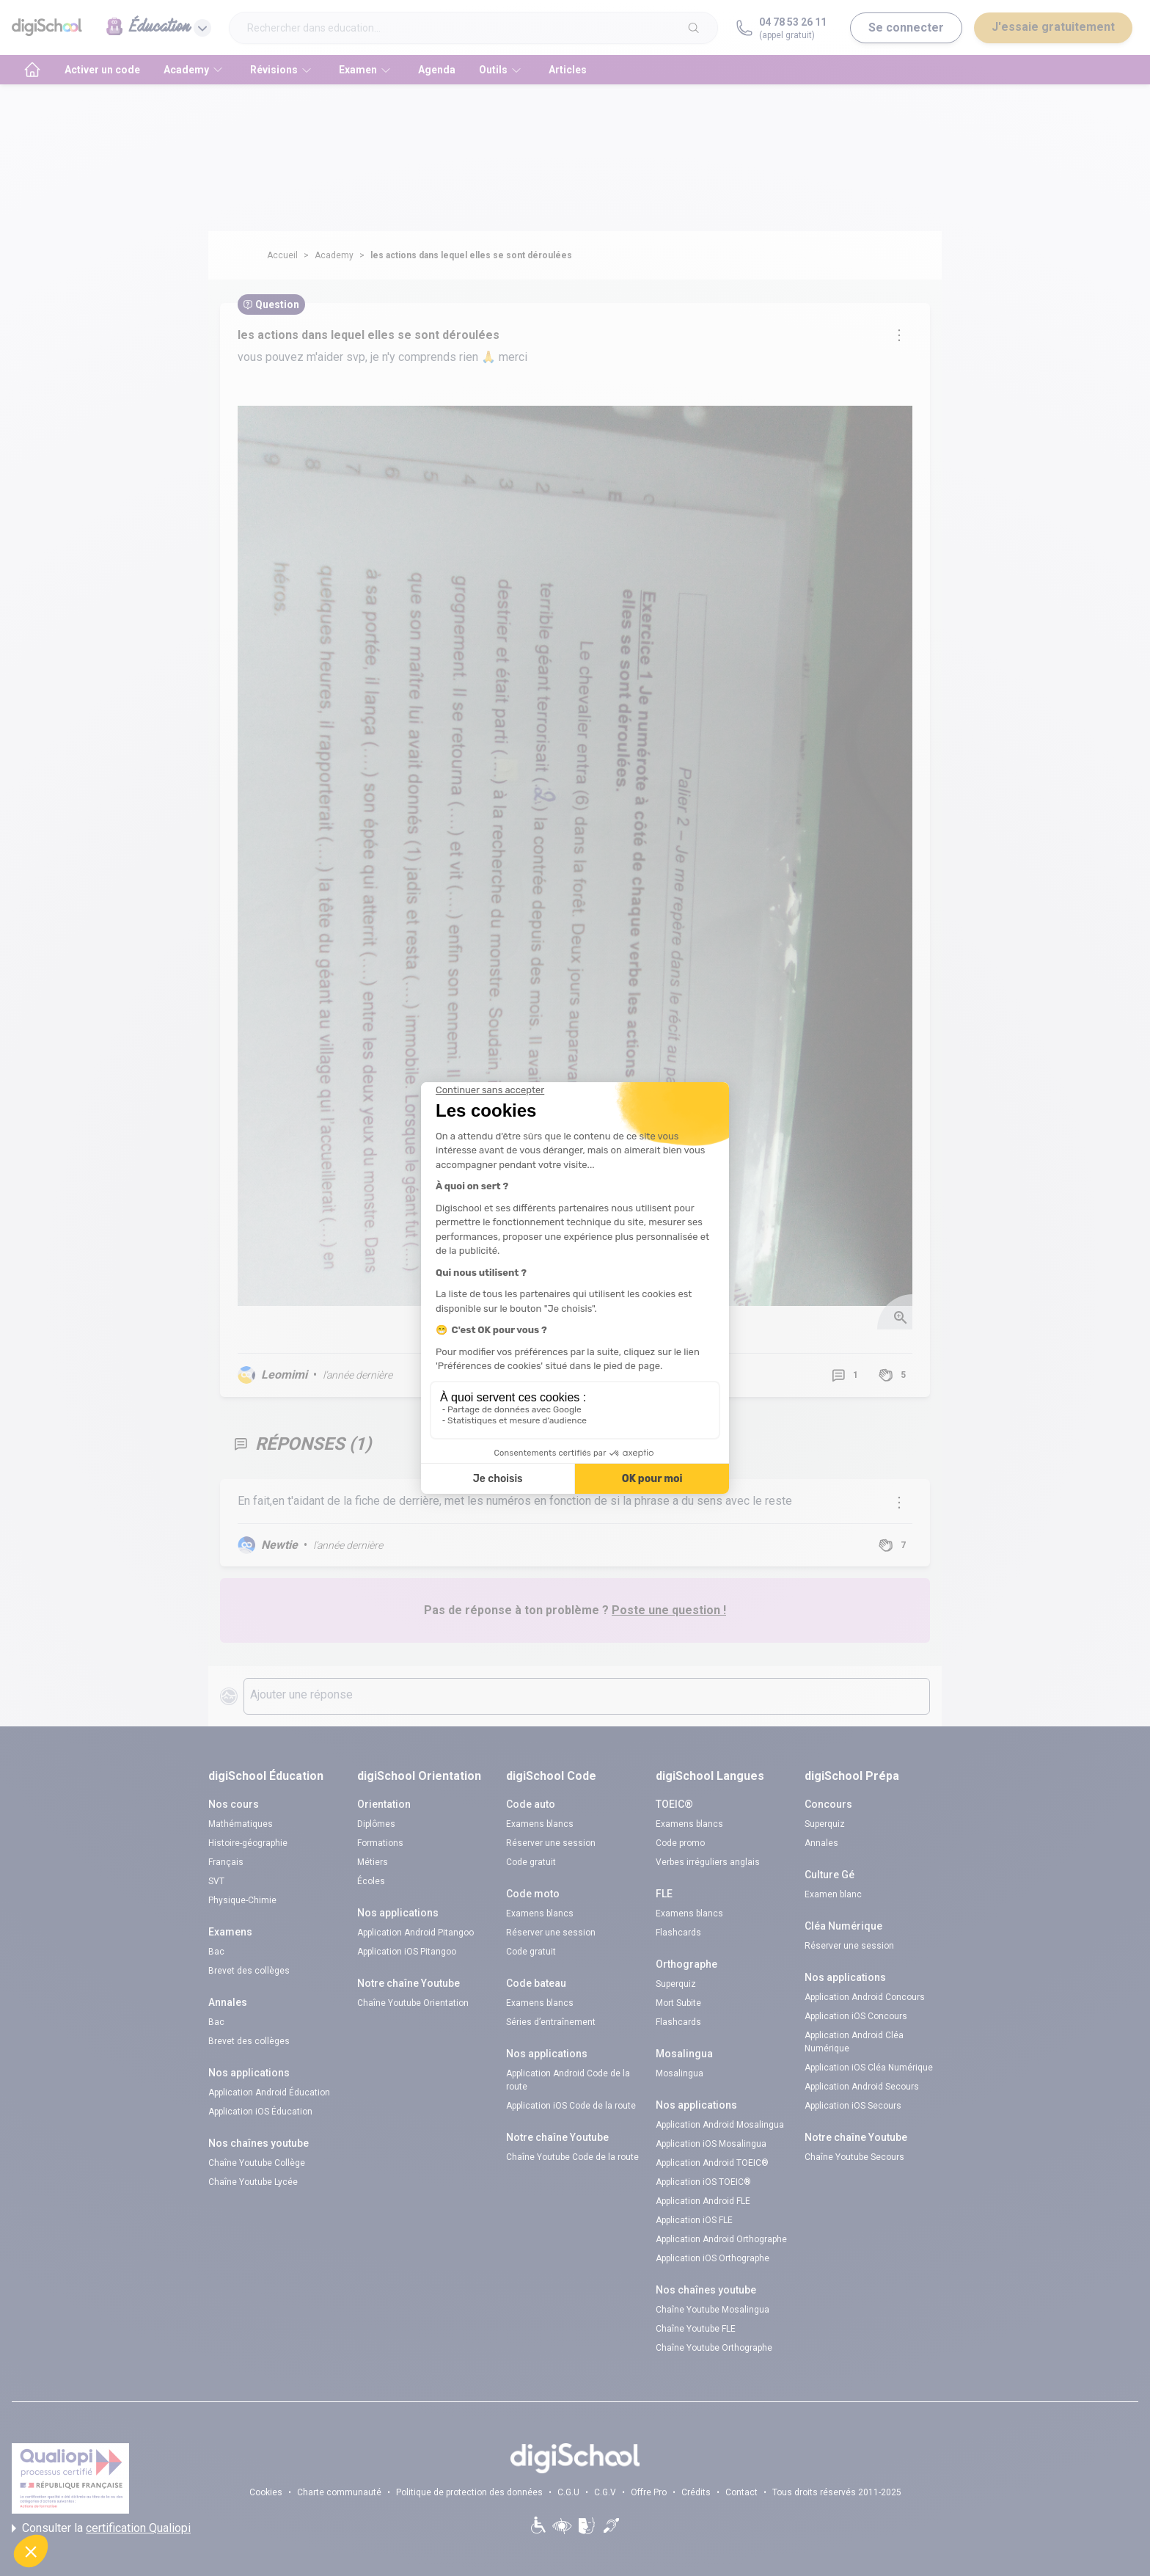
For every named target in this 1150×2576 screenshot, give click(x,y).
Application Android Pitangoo (415, 1932)
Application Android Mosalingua (720, 2125)
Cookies (265, 2492)
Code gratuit (531, 1862)
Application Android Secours (862, 2086)
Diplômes (376, 1824)
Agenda (436, 70)
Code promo (680, 1843)
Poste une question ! (669, 1610)
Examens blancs (540, 1824)
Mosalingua (679, 2073)
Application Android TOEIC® (712, 2163)
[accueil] (32, 69)
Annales (821, 1843)
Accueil (282, 255)
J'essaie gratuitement (1053, 27)
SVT (216, 1881)
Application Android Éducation (269, 2092)
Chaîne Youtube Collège (256, 2163)
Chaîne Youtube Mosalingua (712, 2310)
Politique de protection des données (469, 2492)
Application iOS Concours (856, 2016)
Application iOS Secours (853, 2106)
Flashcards (678, 1932)
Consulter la (101, 2528)
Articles (568, 70)
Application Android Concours (865, 1997)
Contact (741, 2492)
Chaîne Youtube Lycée (253, 2182)
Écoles (371, 1881)
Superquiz (676, 1984)
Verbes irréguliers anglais (708, 1862)
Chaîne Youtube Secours (854, 2157)
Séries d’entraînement (551, 2022)
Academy (334, 255)
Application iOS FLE (694, 2220)
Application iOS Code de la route (571, 2106)
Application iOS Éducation (260, 2111)
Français (225, 1862)
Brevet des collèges (249, 1971)
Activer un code (102, 70)
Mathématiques (240, 1824)
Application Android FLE (703, 2201)
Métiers (372, 1862)
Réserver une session (551, 1843)
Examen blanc (833, 1894)
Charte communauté (339, 2492)
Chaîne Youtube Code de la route (572, 2157)
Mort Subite (678, 2003)
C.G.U (568, 2492)
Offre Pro (649, 2492)
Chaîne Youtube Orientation (413, 2003)
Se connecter (906, 27)
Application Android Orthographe (721, 2239)
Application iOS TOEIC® (703, 2182)
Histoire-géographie (248, 1843)
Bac (216, 1951)
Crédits (696, 2492)
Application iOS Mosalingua (711, 2144)
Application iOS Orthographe (712, 2258)
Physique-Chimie (242, 1900)
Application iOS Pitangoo (406, 1951)
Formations (380, 1843)
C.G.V (605, 2492)
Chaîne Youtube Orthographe (714, 2348)
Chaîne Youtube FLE (696, 2329)
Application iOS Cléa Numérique (869, 2067)
